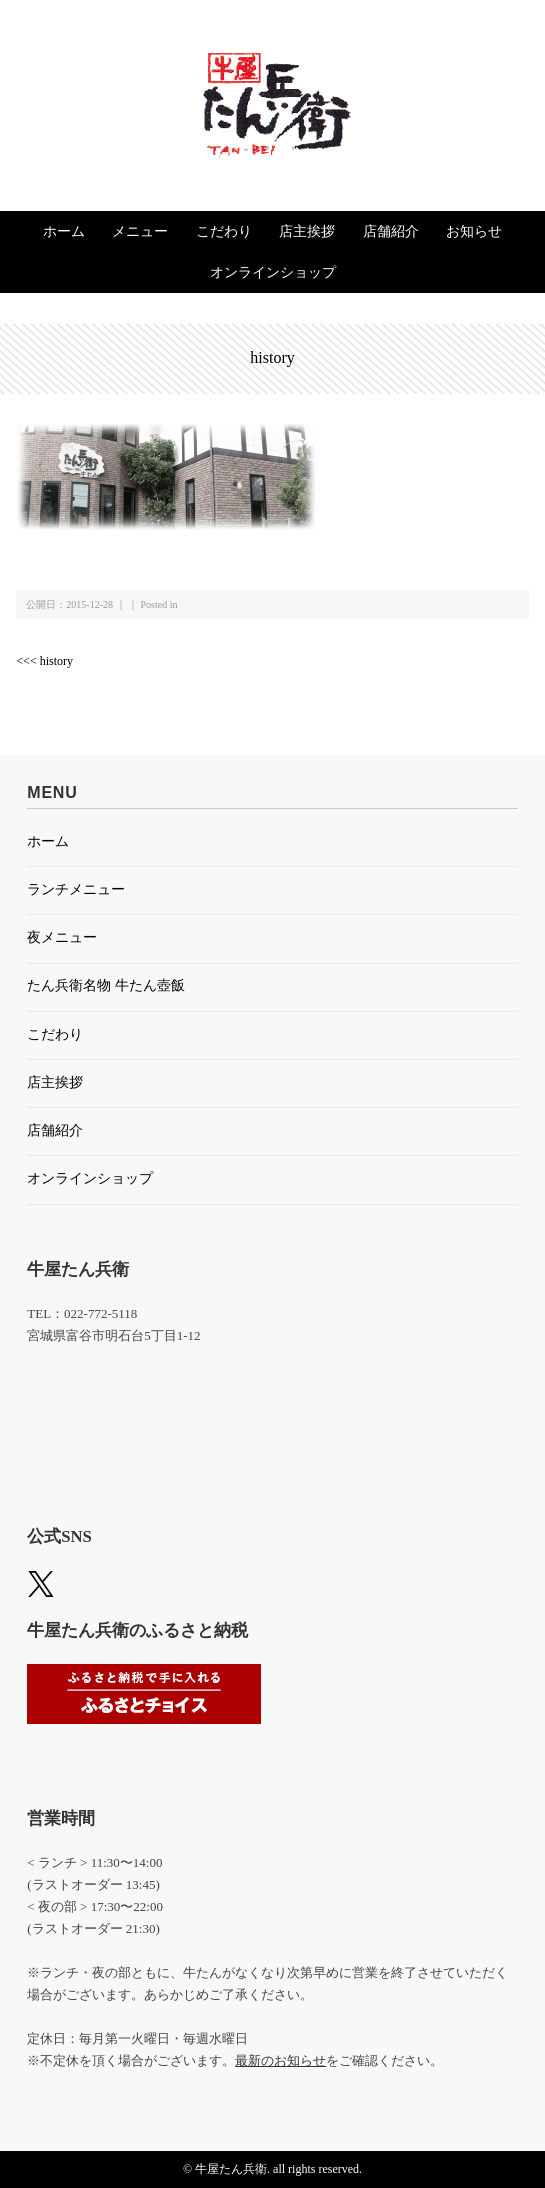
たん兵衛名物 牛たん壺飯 (106, 985)
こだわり (224, 231)
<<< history (44, 661)
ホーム (64, 231)
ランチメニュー (76, 889)
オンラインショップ (273, 272)
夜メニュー (62, 937)
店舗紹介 (391, 231)
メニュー (140, 231)
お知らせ (474, 231)
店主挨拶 (307, 231)
